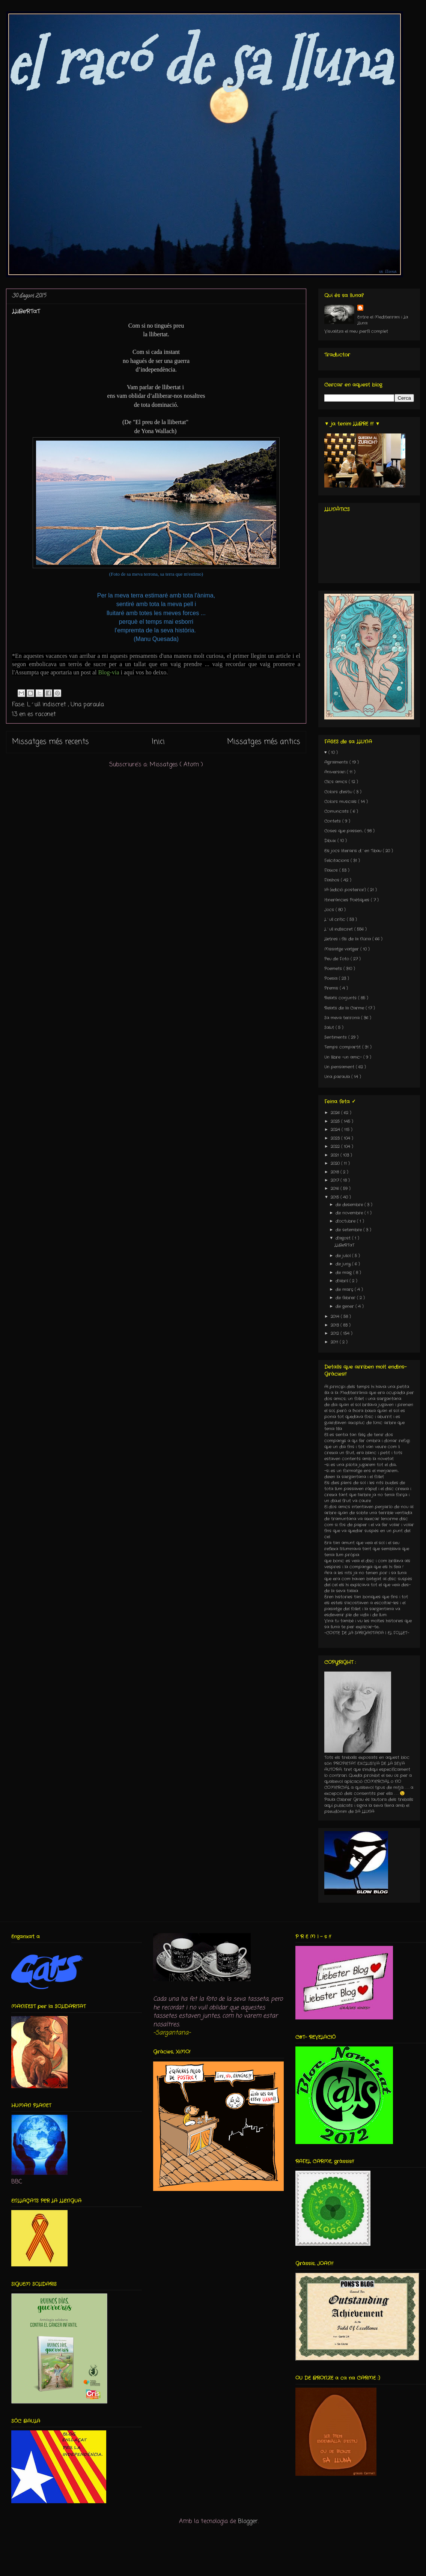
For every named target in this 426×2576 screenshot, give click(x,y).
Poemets (333, 969)
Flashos (332, 880)
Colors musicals (341, 802)
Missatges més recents (50, 741)
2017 (335, 1180)
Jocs (330, 910)
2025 (336, 1121)
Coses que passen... (344, 831)
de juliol (344, 1256)
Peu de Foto (337, 959)
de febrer (346, 1298)
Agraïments (336, 762)
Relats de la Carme (345, 1008)
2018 (335, 1172)
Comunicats (337, 811)
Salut (330, 1028)
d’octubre (346, 1221)
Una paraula (87, 704)
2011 (335, 1342)
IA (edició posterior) (345, 890)
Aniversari (335, 772)
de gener (345, 1306)
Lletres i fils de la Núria (348, 939)
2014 (336, 1317)
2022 (336, 1147)
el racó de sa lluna (198, 62)
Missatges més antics (263, 741)
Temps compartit (343, 1047)
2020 (336, 1163)
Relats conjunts (341, 998)
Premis (332, 988)
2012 (335, 1333)
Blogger (248, 2521)
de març (345, 1289)
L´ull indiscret (47, 704)
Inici (158, 741)
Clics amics (336, 782)
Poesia (331, 978)
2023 (336, 1138)
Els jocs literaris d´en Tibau (353, 851)
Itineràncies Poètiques (347, 900)
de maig (344, 1273)
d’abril (342, 1281)
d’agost (344, 1238)
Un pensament (340, 1067)
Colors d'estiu (339, 792)
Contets (333, 821)
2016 (335, 1189)
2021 (335, 1155)
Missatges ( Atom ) (176, 764)
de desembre (350, 1205)
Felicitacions (337, 861)
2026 (336, 1113)
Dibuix (330, 841)
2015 (335, 1197)
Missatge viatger (342, 949)
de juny (344, 1264)
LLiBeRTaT (26, 311)
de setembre (349, 1230)
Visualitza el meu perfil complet (356, 331)
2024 (336, 1130)
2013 (335, 1325)
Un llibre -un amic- (343, 1057)
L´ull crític (335, 919)
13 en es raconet (34, 714)
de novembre (350, 1213)
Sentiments (336, 1037)
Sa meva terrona (342, 1018)
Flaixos (331, 870)
